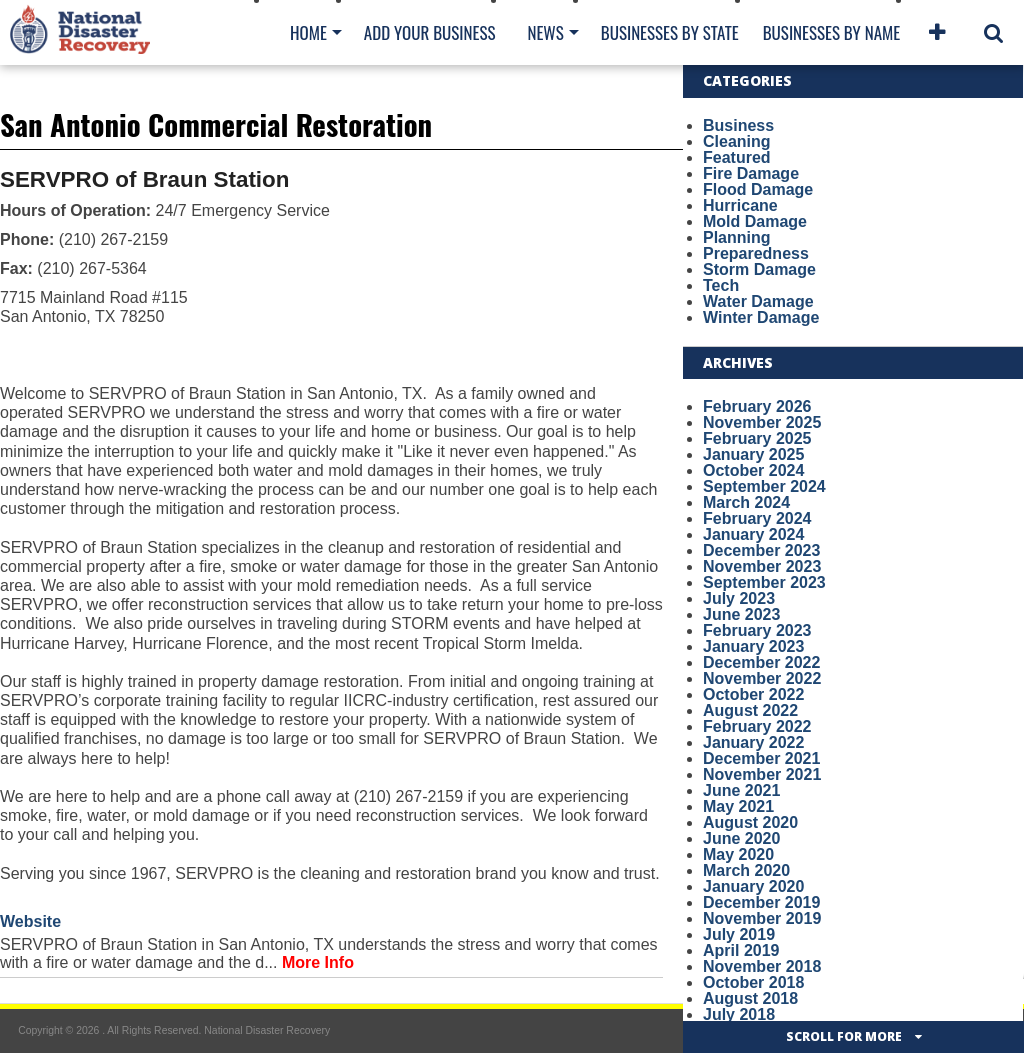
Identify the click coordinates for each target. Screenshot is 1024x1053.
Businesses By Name (831, 32)
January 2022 (753, 742)
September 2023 (764, 582)
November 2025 (762, 422)
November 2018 (762, 966)
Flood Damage (758, 189)
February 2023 (757, 630)
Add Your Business (430, 32)
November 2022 (762, 678)
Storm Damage (759, 269)
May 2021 (738, 806)
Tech (721, 285)
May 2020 (738, 854)
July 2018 (739, 1014)
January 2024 (753, 534)
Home (308, 32)
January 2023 (753, 646)
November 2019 (762, 918)
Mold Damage (755, 221)
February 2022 (757, 726)
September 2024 (764, 486)
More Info (318, 962)
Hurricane (740, 205)
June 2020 (741, 838)
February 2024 (757, 518)
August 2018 (750, 998)
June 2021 (741, 790)
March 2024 (746, 502)
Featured (737, 157)
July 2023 (739, 598)
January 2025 (753, 454)
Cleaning (737, 141)
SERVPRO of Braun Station (144, 179)
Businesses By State (670, 32)
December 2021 (761, 758)
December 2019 (761, 902)
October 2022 (753, 694)
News (545, 32)
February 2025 (757, 438)
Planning (737, 237)
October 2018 (753, 982)
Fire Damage (751, 173)
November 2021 (762, 774)
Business (738, 125)
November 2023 (762, 566)
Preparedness (756, 253)
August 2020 (750, 822)
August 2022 (750, 710)
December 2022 (761, 662)
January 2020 (753, 886)
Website (30, 921)
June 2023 (741, 614)
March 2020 (746, 870)
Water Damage (758, 301)
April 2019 (741, 950)
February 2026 (757, 406)
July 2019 (739, 934)
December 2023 (761, 550)
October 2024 (753, 470)
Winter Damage (761, 317)
